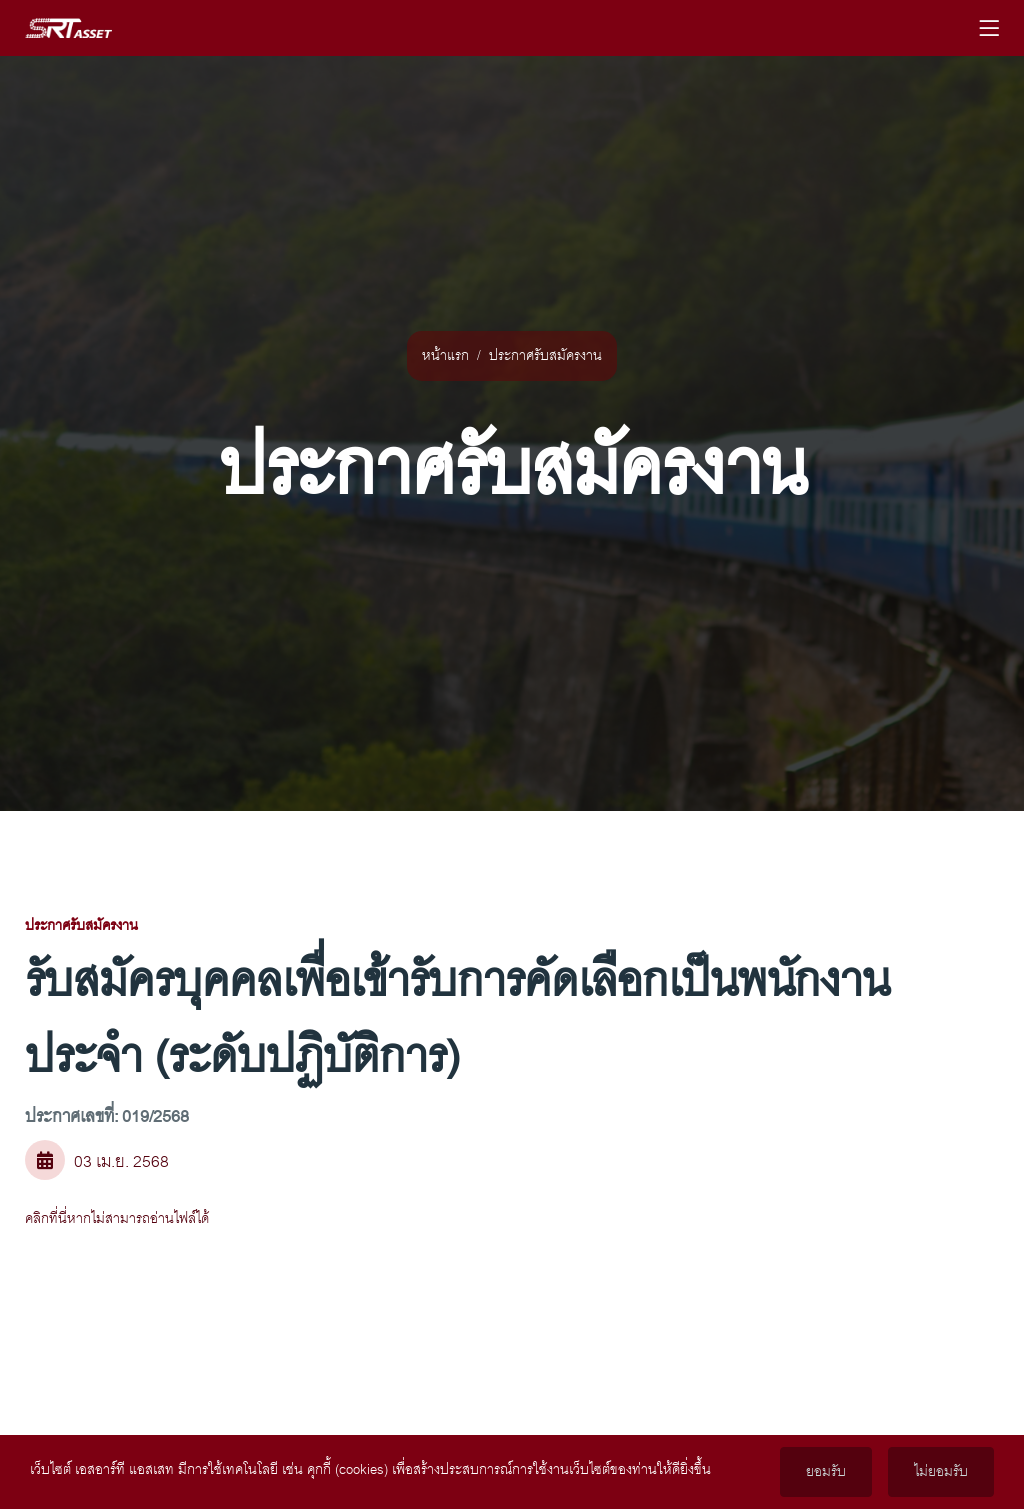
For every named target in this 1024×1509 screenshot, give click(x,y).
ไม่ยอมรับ (941, 1472)
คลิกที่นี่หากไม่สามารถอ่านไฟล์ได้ (117, 1219)
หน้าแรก (445, 356)
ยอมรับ (826, 1472)
